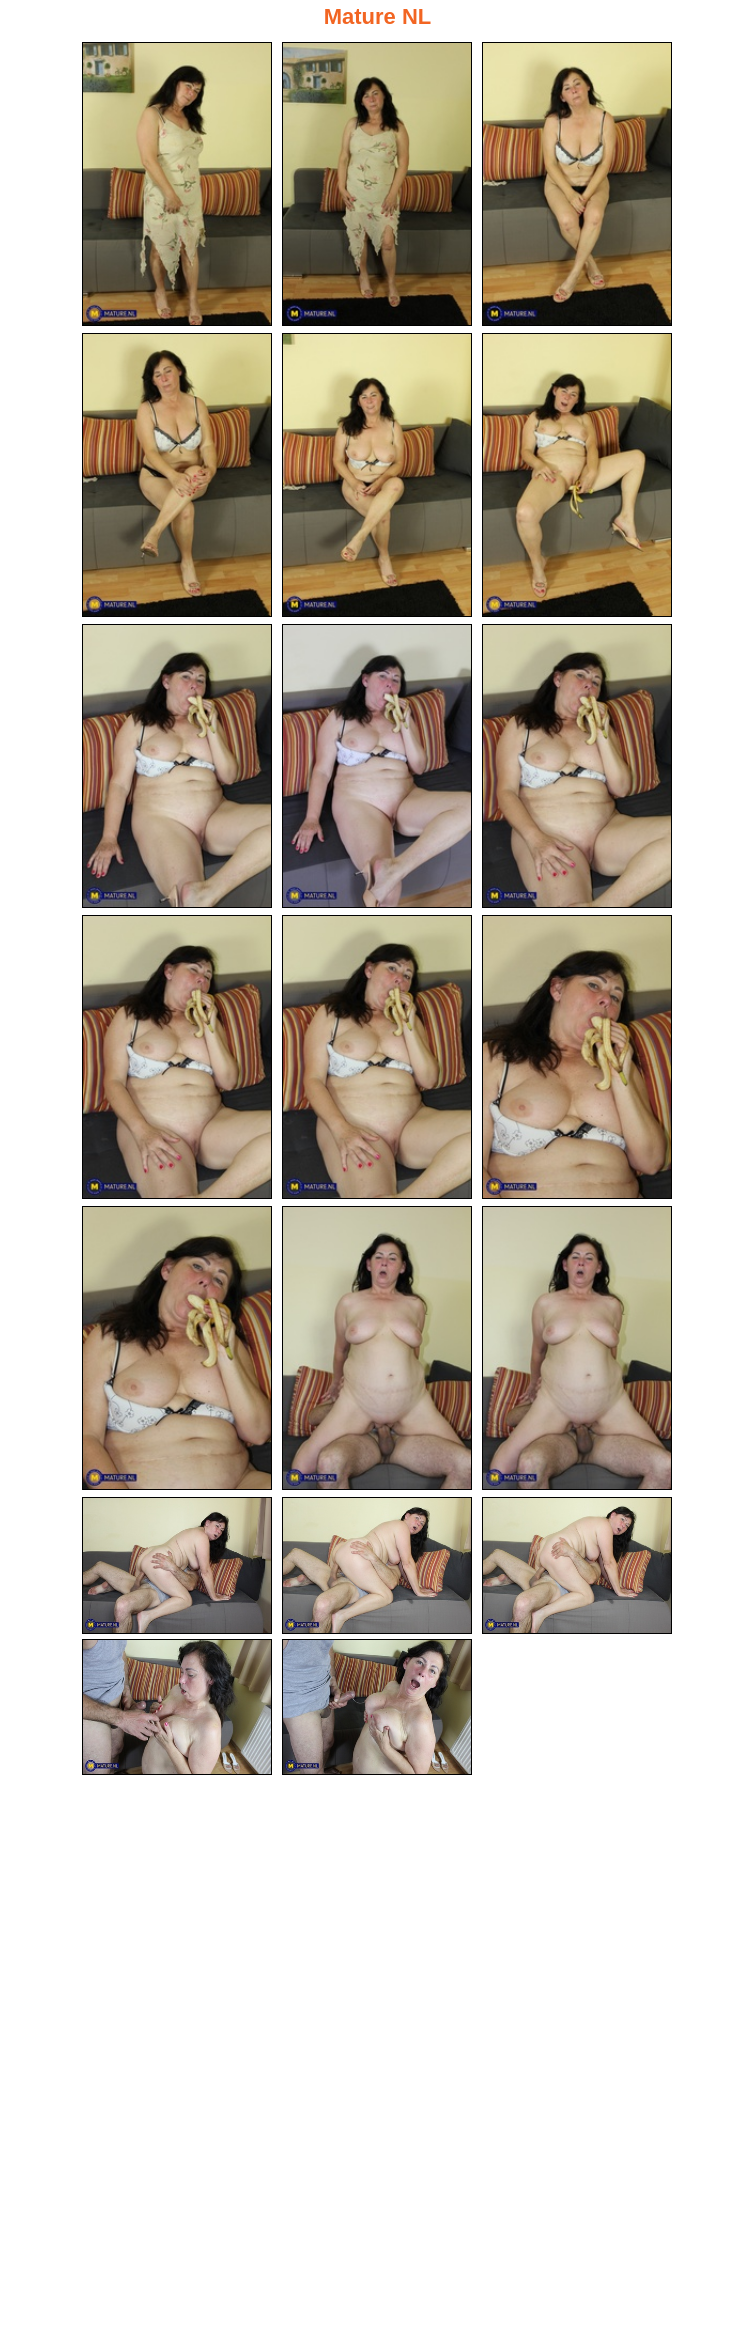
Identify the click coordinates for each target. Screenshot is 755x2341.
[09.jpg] (577, 766)
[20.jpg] (377, 1707)
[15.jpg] (577, 1348)
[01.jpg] (177, 184)
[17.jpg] (377, 1565)
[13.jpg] (177, 1348)
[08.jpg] (377, 766)
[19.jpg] (177, 1707)
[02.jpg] (377, 184)
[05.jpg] (377, 475)
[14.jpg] (377, 1348)
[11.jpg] (377, 1057)
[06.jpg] (577, 475)
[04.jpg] (177, 475)
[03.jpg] (577, 184)
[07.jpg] (177, 766)
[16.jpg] (177, 1565)
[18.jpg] (577, 1565)
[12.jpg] (577, 1057)
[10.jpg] (177, 1057)
